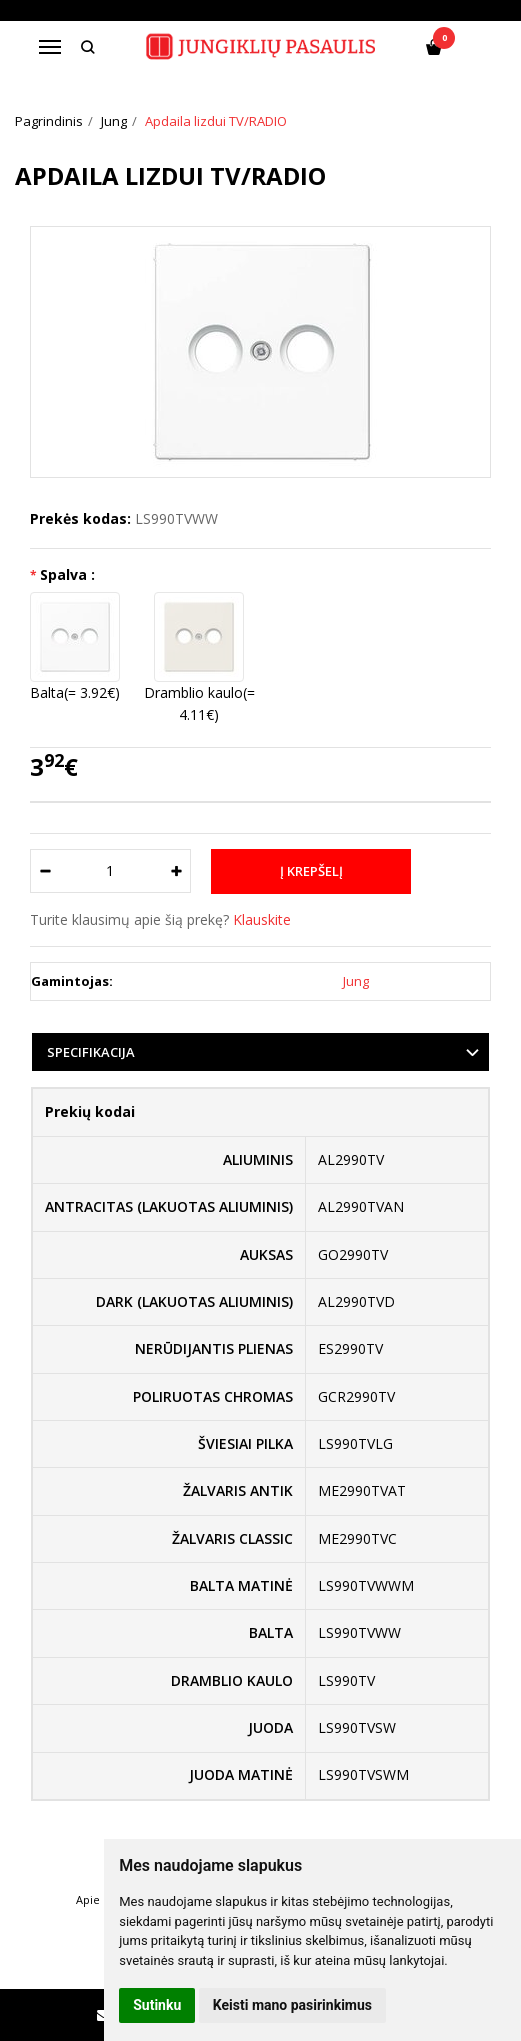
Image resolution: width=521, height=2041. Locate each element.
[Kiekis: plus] (176, 871)
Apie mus (101, 1899)
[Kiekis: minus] (44, 871)
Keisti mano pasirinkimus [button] (292, 2005)
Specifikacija (91, 1052)
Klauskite (262, 919)
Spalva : (67, 574)
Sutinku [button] (157, 2005)
